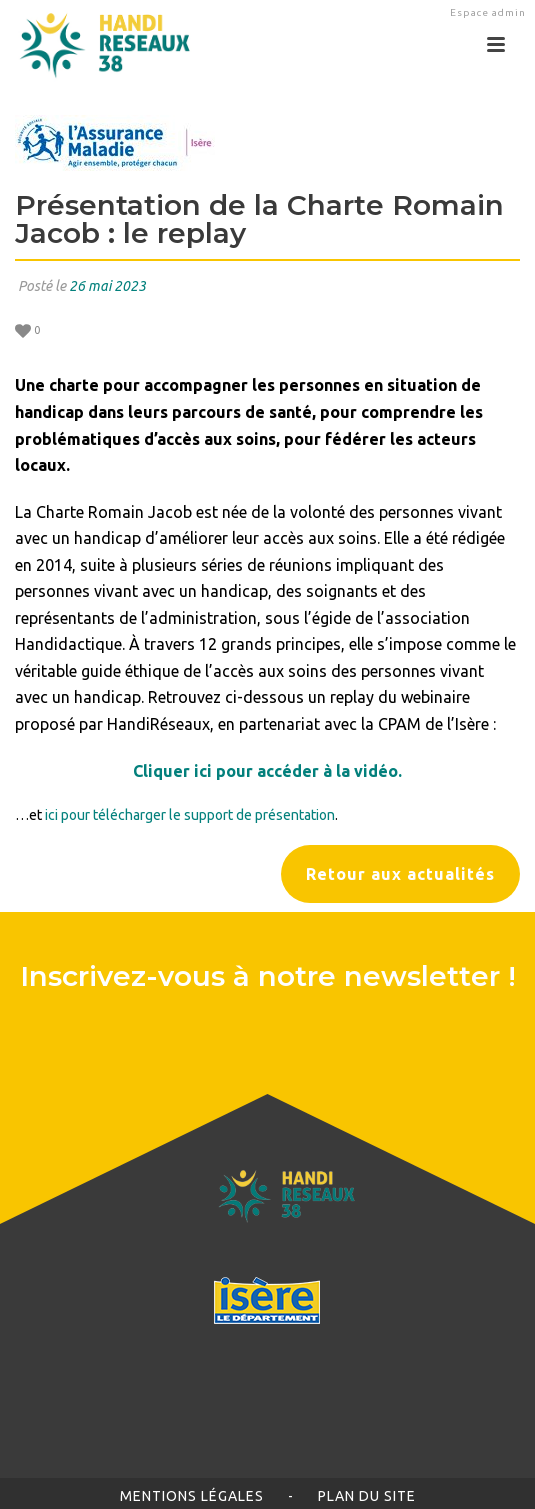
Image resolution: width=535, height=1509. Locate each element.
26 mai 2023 (107, 286)
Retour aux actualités (400, 874)
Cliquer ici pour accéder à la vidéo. (267, 771)
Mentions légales (192, 1496)
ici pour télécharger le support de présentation (190, 815)
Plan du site (367, 1496)
